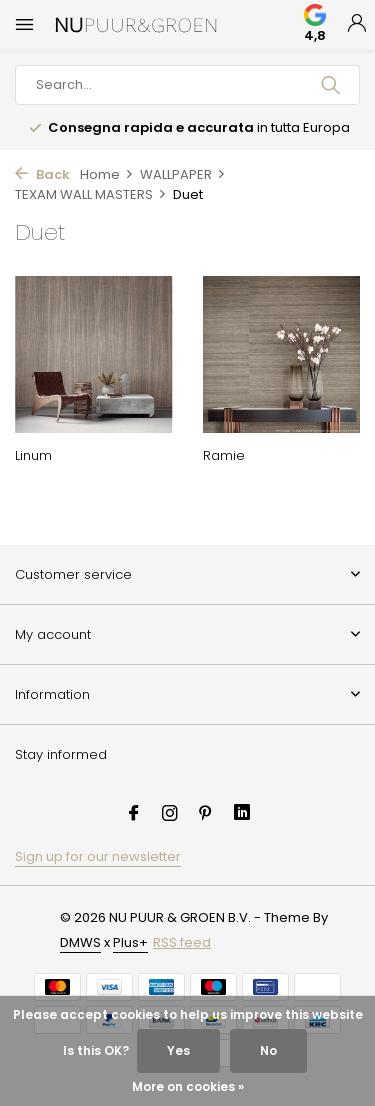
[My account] (356, 25)
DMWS (80, 942)
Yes (178, 1050)
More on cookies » (188, 1086)
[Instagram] (170, 815)
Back (42, 174)
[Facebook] (134, 815)
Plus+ (130, 942)
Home (107, 174)
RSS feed (182, 942)
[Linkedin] (242, 815)
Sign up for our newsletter (98, 856)
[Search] (187, 85)
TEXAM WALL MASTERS (91, 194)
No (268, 1050)
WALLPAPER (183, 174)
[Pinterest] (206, 815)
